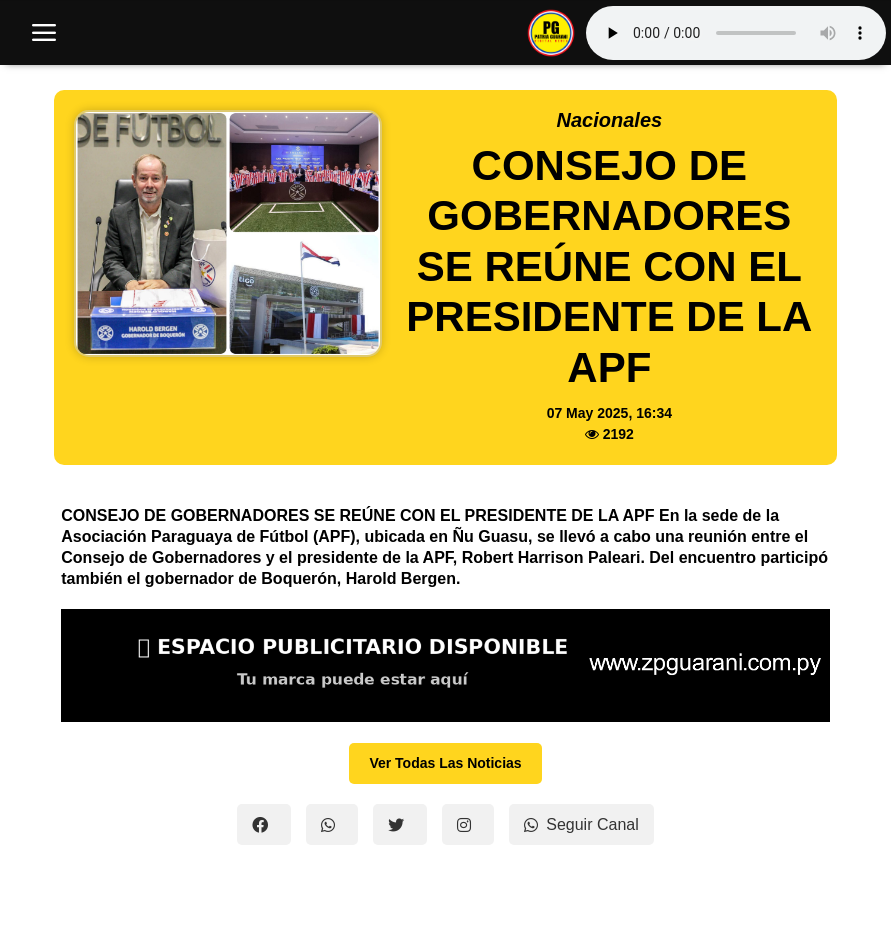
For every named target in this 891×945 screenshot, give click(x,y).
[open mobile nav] (44, 33)
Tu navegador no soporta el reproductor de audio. (736, 33)
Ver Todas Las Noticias (445, 763)
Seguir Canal (581, 824)
